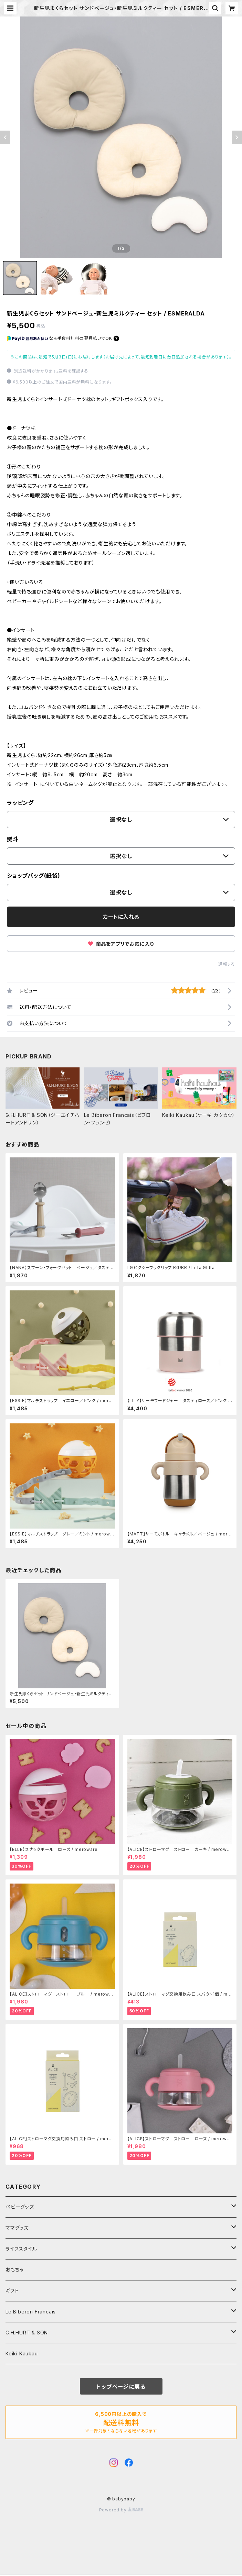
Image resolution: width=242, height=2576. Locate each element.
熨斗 (13, 839)
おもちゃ (14, 2270)
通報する (226, 964)
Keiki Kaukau (22, 2353)
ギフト (12, 2291)
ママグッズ (17, 2228)
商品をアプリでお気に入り (121, 944)
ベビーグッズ (20, 2207)
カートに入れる (121, 916)
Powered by (121, 2509)
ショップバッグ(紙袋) (33, 875)
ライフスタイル (21, 2249)
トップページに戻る (120, 2386)
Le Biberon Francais (31, 2311)
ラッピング (20, 802)
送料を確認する (73, 371)
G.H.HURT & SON (27, 2332)
